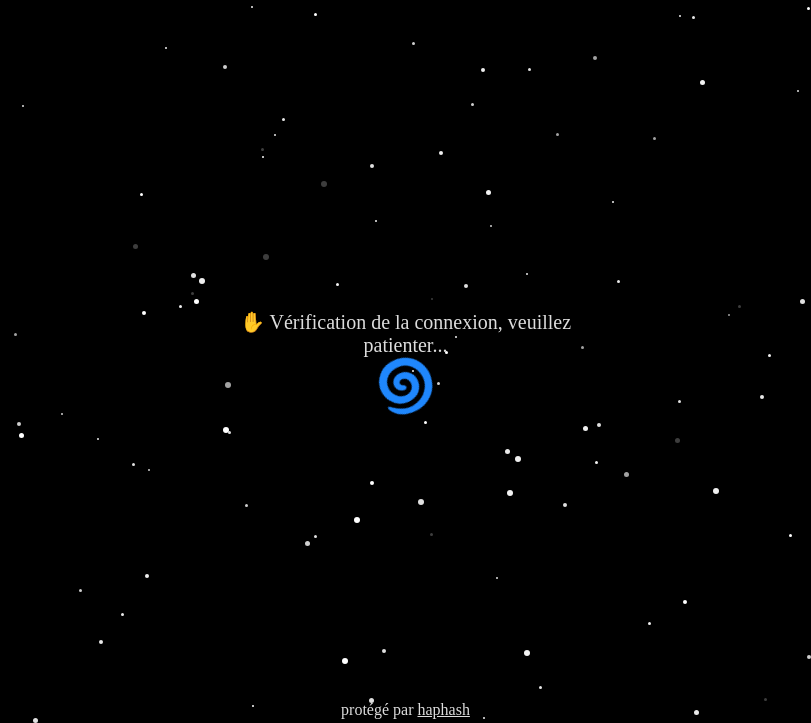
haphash (443, 709)
